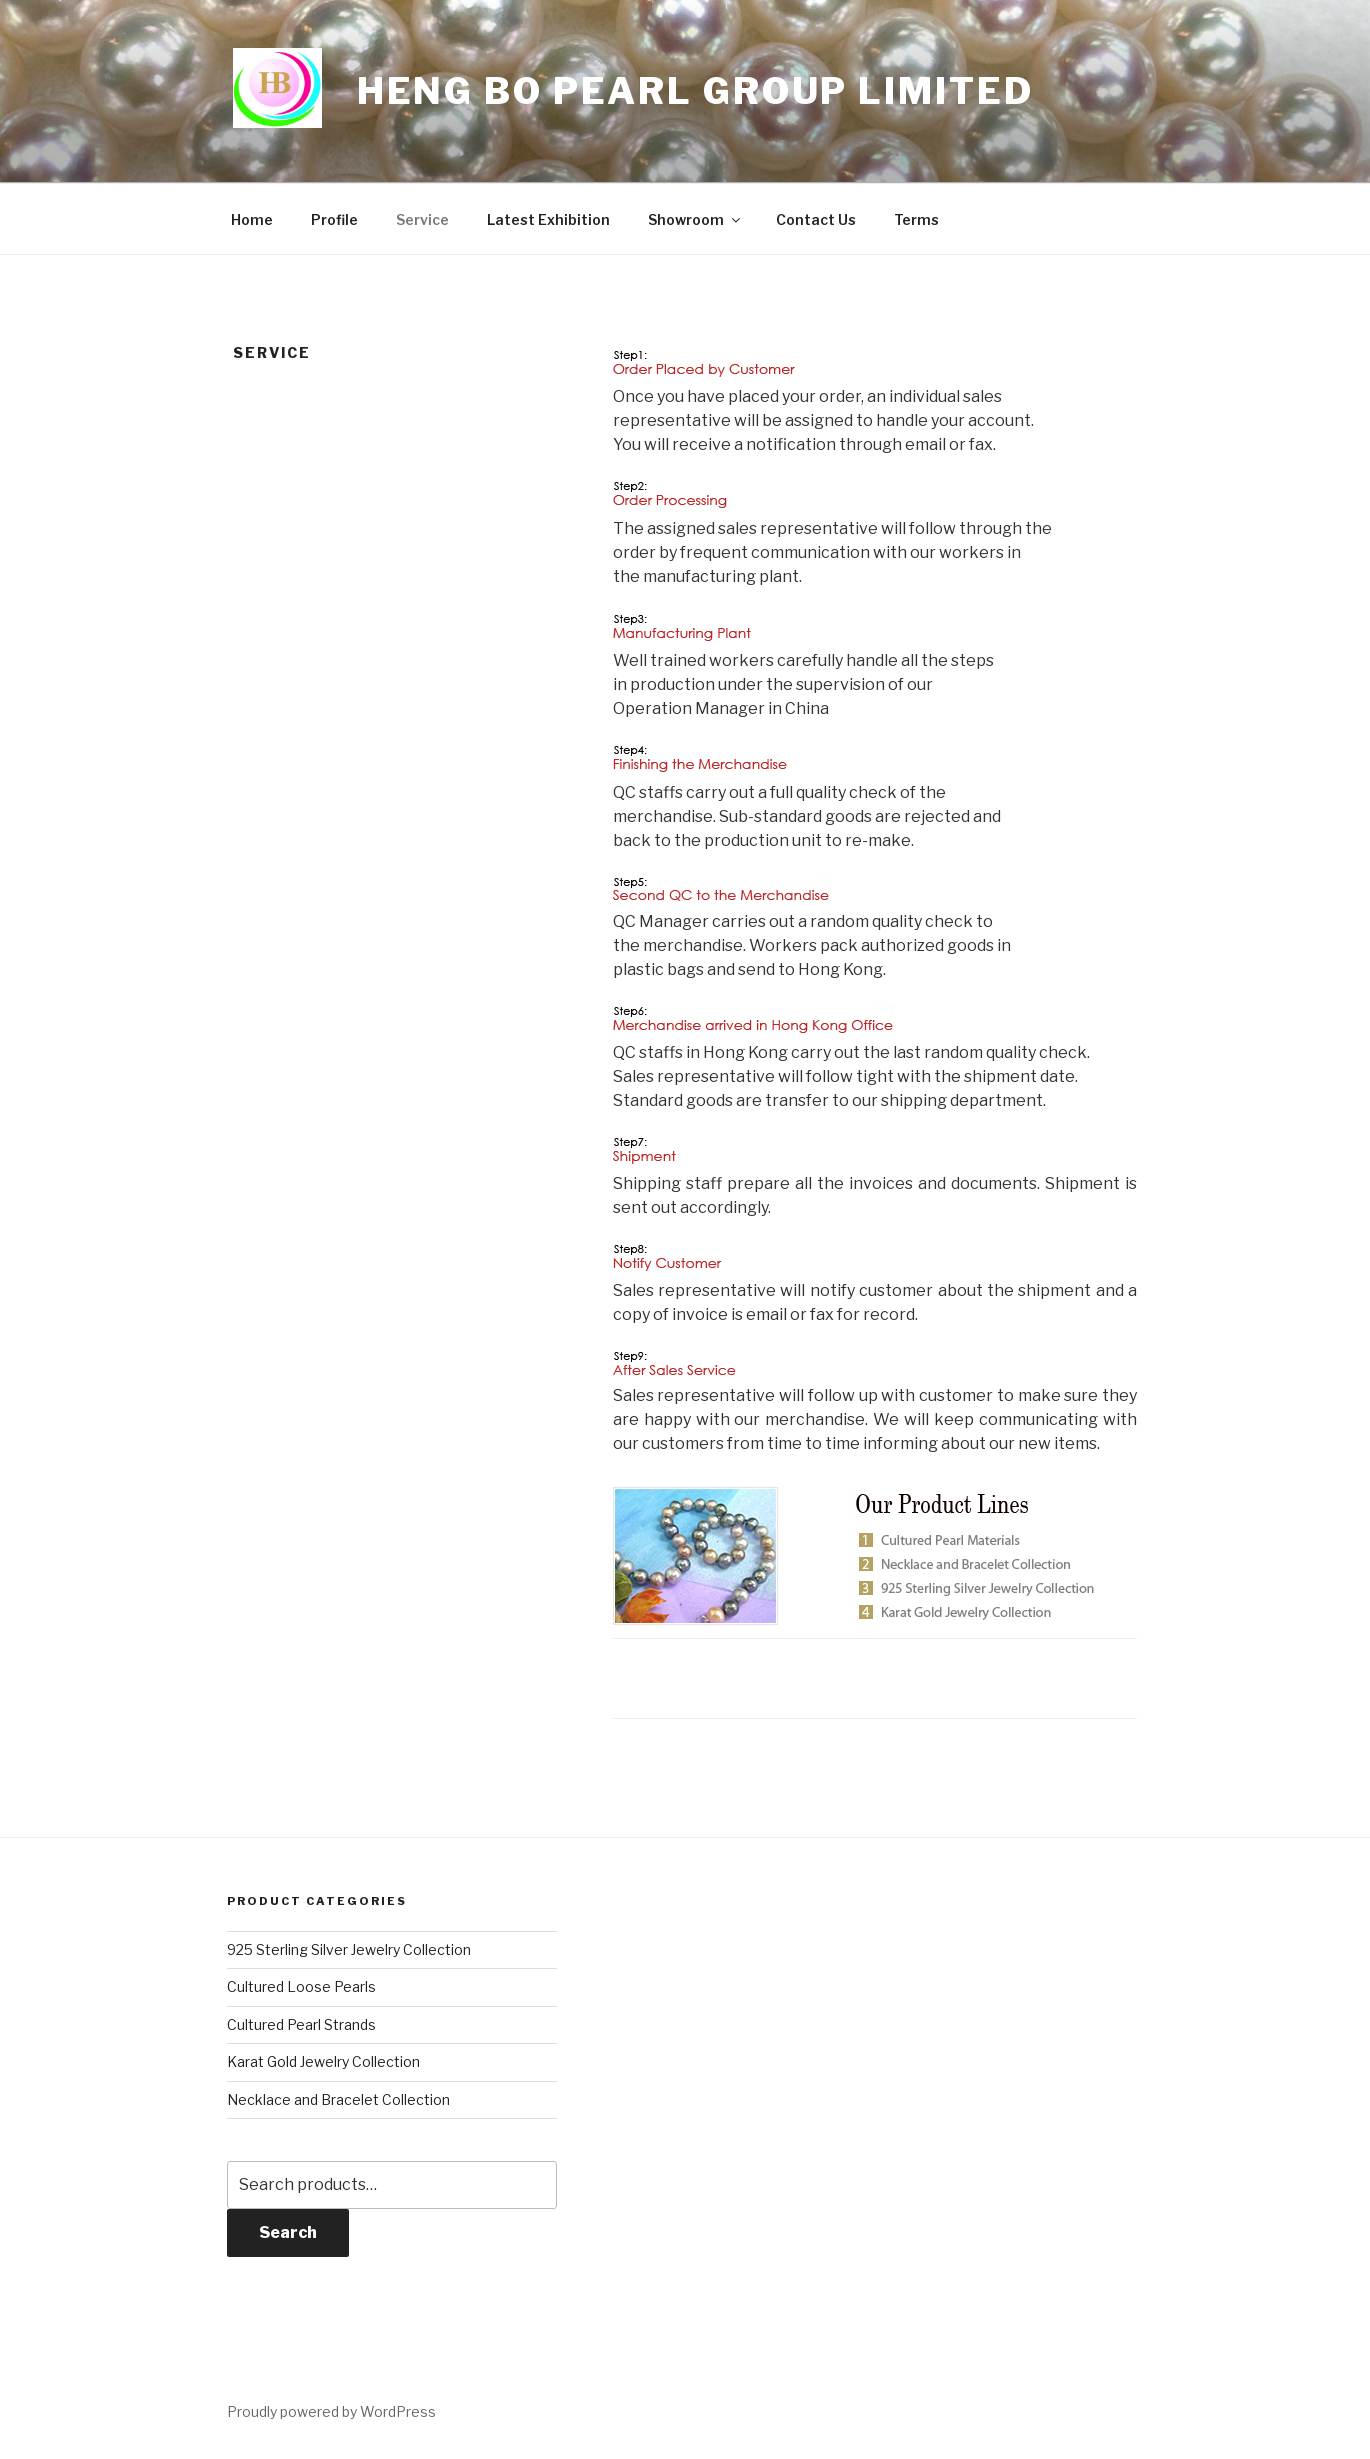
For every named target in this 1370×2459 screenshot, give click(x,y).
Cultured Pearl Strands (301, 2024)
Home (252, 219)
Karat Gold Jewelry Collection (323, 2061)
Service (422, 219)
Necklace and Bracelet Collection (338, 2099)
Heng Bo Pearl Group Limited (695, 91)
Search (288, 2232)
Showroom (695, 219)
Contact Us (816, 219)
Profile (334, 219)
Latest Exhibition (548, 219)
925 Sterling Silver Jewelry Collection (349, 1949)
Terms (916, 219)
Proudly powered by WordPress (331, 2411)
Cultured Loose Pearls (301, 1986)
